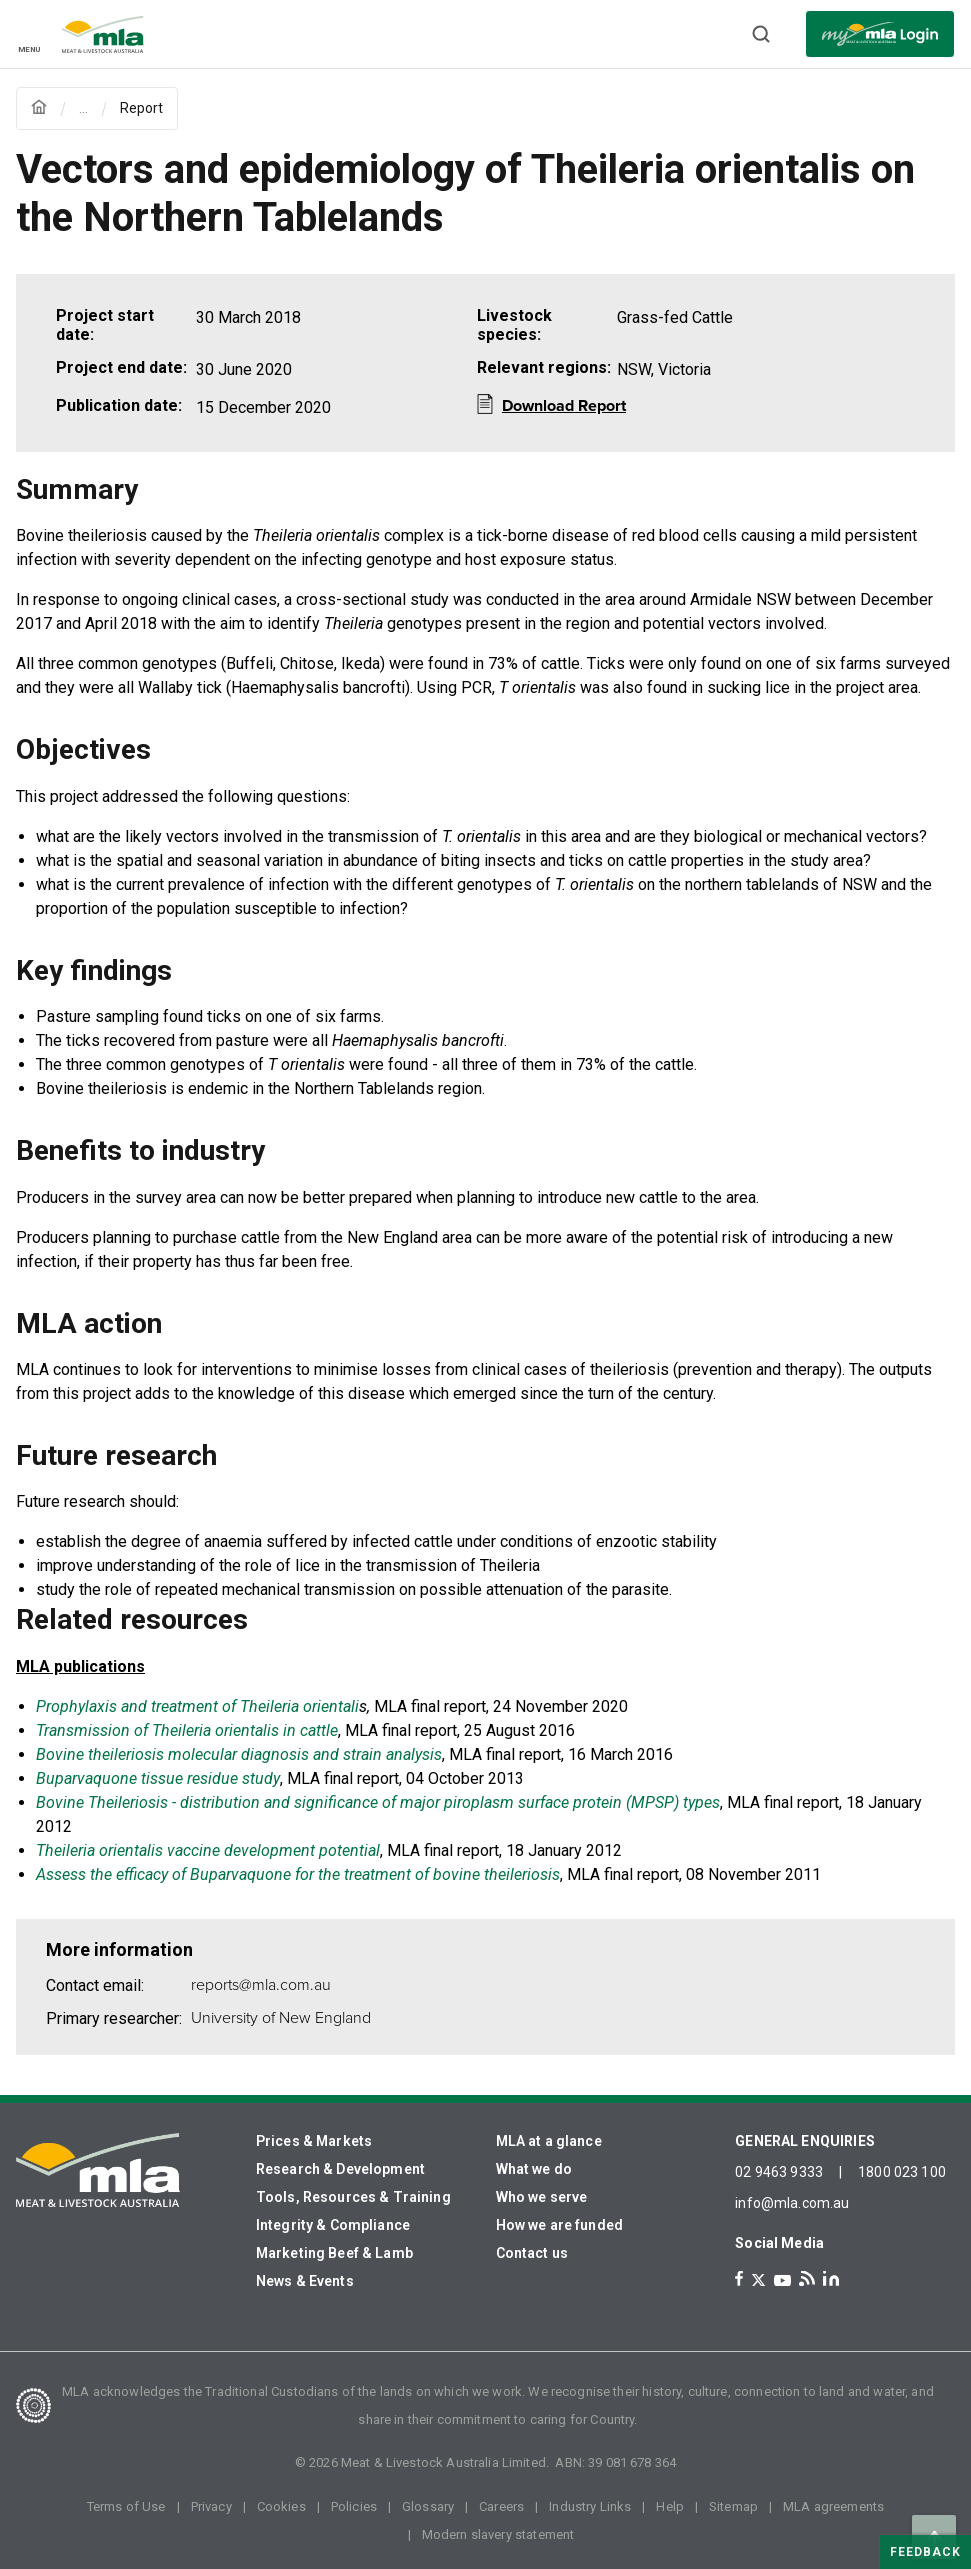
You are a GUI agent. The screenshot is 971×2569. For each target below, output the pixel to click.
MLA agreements (833, 2506)
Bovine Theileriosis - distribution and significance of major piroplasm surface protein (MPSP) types (378, 1802)
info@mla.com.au (792, 2203)
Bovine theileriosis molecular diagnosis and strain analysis (239, 1754)
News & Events (305, 2281)
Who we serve (542, 2197)
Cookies (281, 2506)
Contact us (532, 2253)
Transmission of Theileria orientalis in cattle (187, 1730)
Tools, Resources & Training (353, 2197)
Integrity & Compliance (333, 2225)
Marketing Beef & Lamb (334, 2253)
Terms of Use (126, 2506)
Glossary (428, 2506)
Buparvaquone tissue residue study (158, 1778)
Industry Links (590, 2506)
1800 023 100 (902, 2172)
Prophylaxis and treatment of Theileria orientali (197, 1706)
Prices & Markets (314, 2141)
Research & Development (340, 2169)
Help (670, 2506)
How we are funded (560, 2225)
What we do (534, 2169)
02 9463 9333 (779, 2172)
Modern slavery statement (498, 2534)
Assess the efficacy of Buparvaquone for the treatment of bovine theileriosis (298, 1874)
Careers (501, 2506)
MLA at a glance (549, 2141)
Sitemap (733, 2506)
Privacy (211, 2506)
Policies (354, 2506)
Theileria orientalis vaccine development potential (208, 1850)
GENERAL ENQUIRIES (805, 2141)
